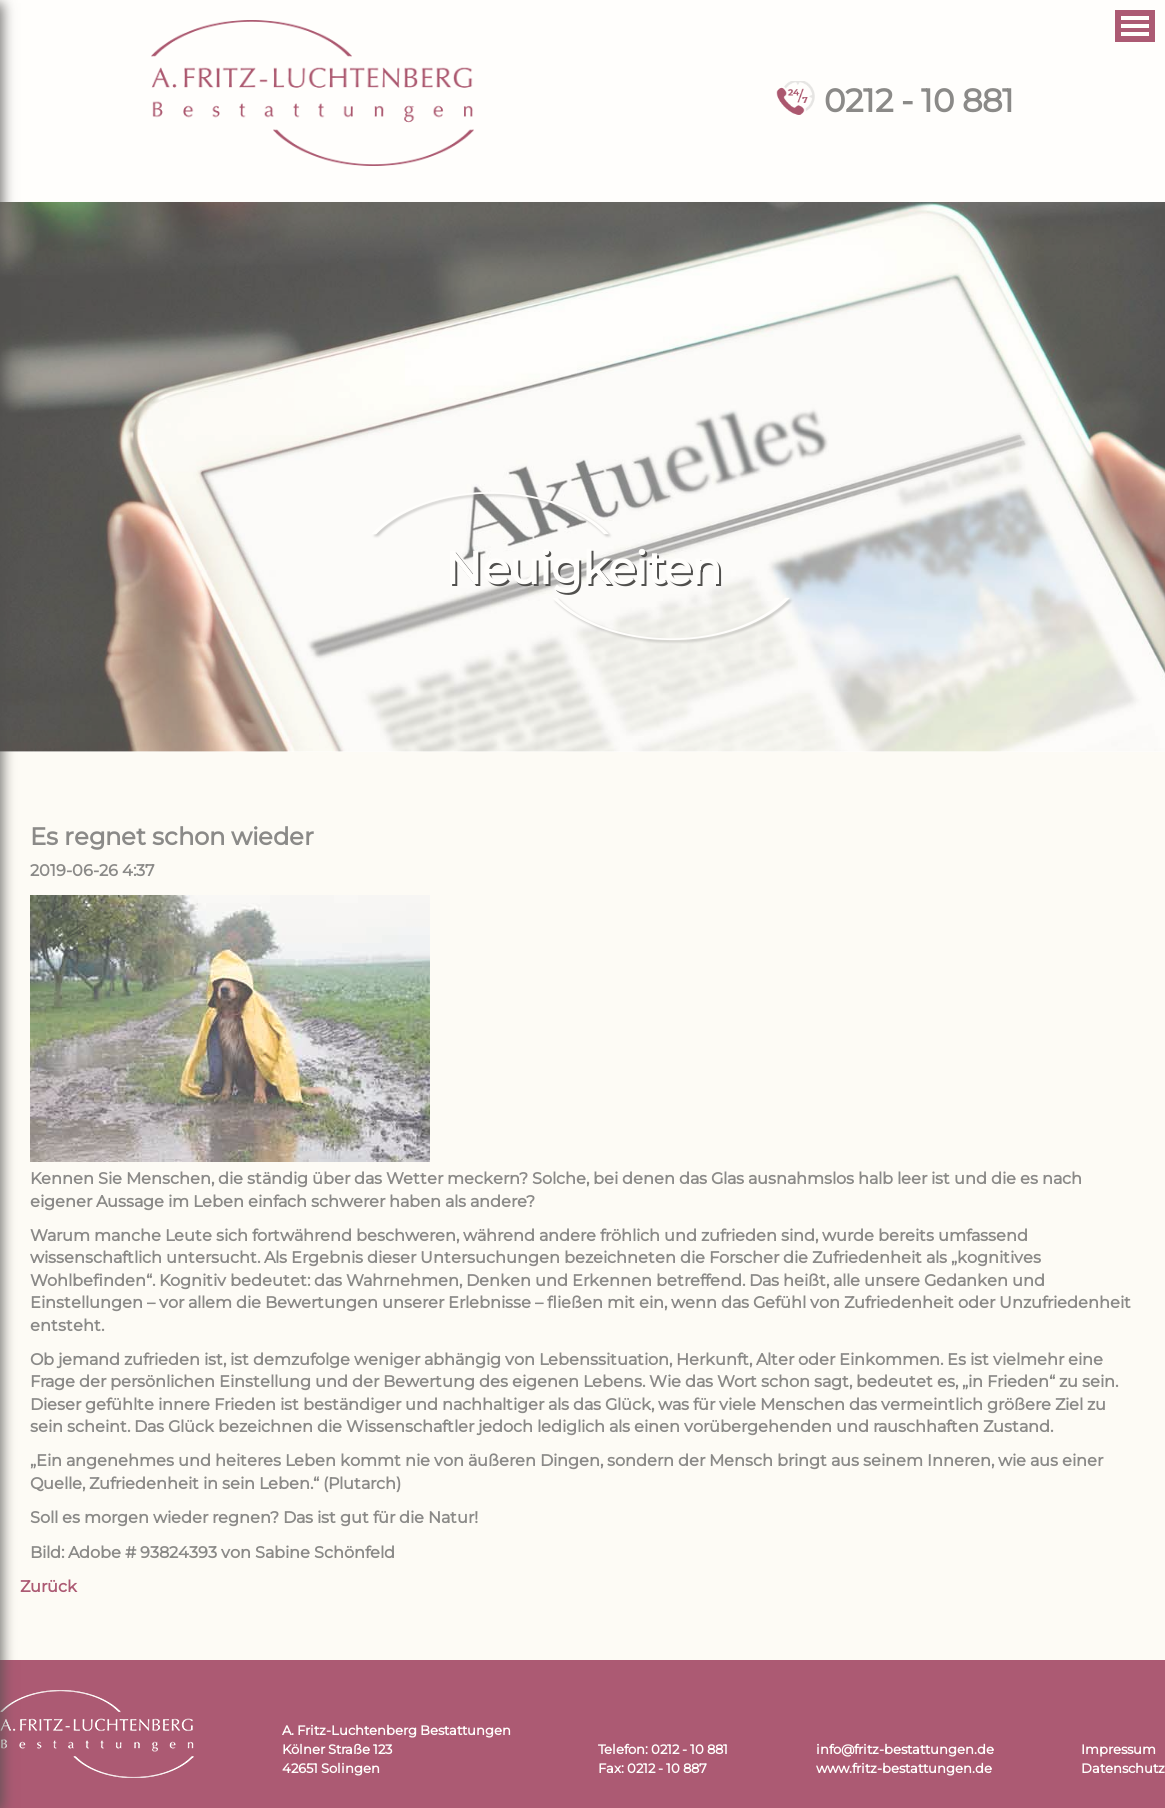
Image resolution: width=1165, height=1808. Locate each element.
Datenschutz (1123, 1768)
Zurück (48, 1586)
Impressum (1118, 1749)
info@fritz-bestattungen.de (905, 1749)
